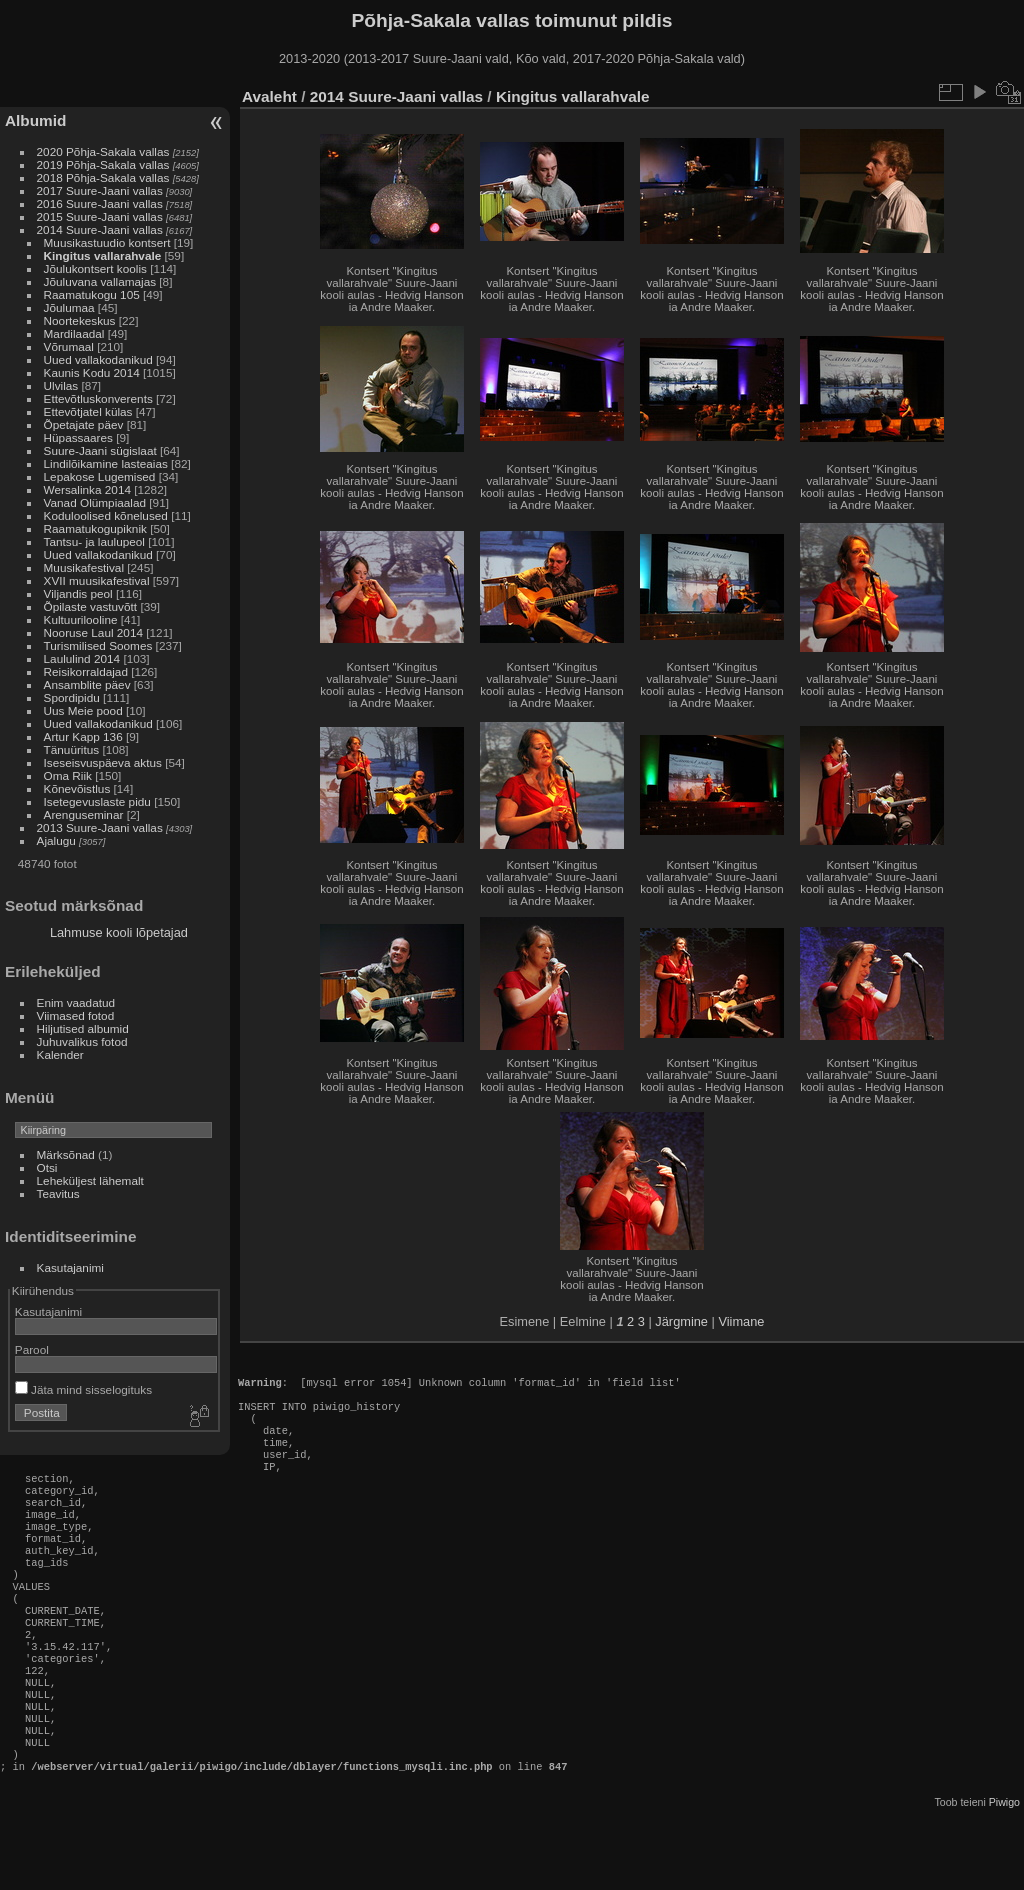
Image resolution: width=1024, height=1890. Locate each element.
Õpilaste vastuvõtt (91, 606)
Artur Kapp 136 (83, 736)
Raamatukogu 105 (92, 294)
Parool (32, 1349)
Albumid (35, 120)
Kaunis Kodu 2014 (92, 372)
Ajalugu (56, 840)
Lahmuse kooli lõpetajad (119, 932)
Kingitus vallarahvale (103, 255)
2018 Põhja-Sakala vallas (103, 177)
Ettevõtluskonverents (98, 398)
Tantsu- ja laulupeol (94, 541)
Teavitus (58, 1193)
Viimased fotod (76, 1015)
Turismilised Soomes (98, 645)
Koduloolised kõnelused (106, 515)
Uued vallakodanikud (98, 359)
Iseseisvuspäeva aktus (103, 762)
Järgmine (681, 1321)
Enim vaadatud (76, 1002)
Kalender (60, 1054)
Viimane (741, 1321)
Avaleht (269, 96)
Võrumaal (69, 346)
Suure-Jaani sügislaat (100, 450)
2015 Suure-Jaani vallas (100, 216)
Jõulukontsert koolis (95, 268)
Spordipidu (72, 697)
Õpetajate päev (84, 424)
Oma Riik (68, 775)
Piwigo (1004, 1874)
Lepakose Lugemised (100, 476)
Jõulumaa (69, 307)
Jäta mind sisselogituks (83, 1389)
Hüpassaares (78, 437)
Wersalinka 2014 (87, 489)
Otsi (47, 1167)
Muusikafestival (84, 567)
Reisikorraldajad (86, 671)
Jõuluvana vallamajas (100, 281)
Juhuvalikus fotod (82, 1041)
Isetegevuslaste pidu (97, 801)
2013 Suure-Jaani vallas (100, 827)
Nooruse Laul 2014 (93, 632)
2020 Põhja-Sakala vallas (103, 151)
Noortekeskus (80, 320)
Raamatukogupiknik (95, 528)
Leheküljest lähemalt (90, 1180)
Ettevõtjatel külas (88, 411)
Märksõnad (66, 1154)
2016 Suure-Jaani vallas (100, 203)
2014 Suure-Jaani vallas (100, 229)
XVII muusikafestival (97, 580)
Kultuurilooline (81, 619)
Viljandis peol (78, 593)
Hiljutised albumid (83, 1028)
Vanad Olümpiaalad (95, 502)
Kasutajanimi (70, 1267)
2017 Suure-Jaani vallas (100, 190)
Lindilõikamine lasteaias (106, 463)
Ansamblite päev (87, 684)
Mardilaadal (74, 333)
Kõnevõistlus (77, 788)
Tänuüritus (72, 749)
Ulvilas (61, 385)
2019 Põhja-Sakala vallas (103, 164)
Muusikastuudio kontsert (107, 242)
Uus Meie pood (83, 710)
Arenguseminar (84, 814)
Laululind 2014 (82, 658)
